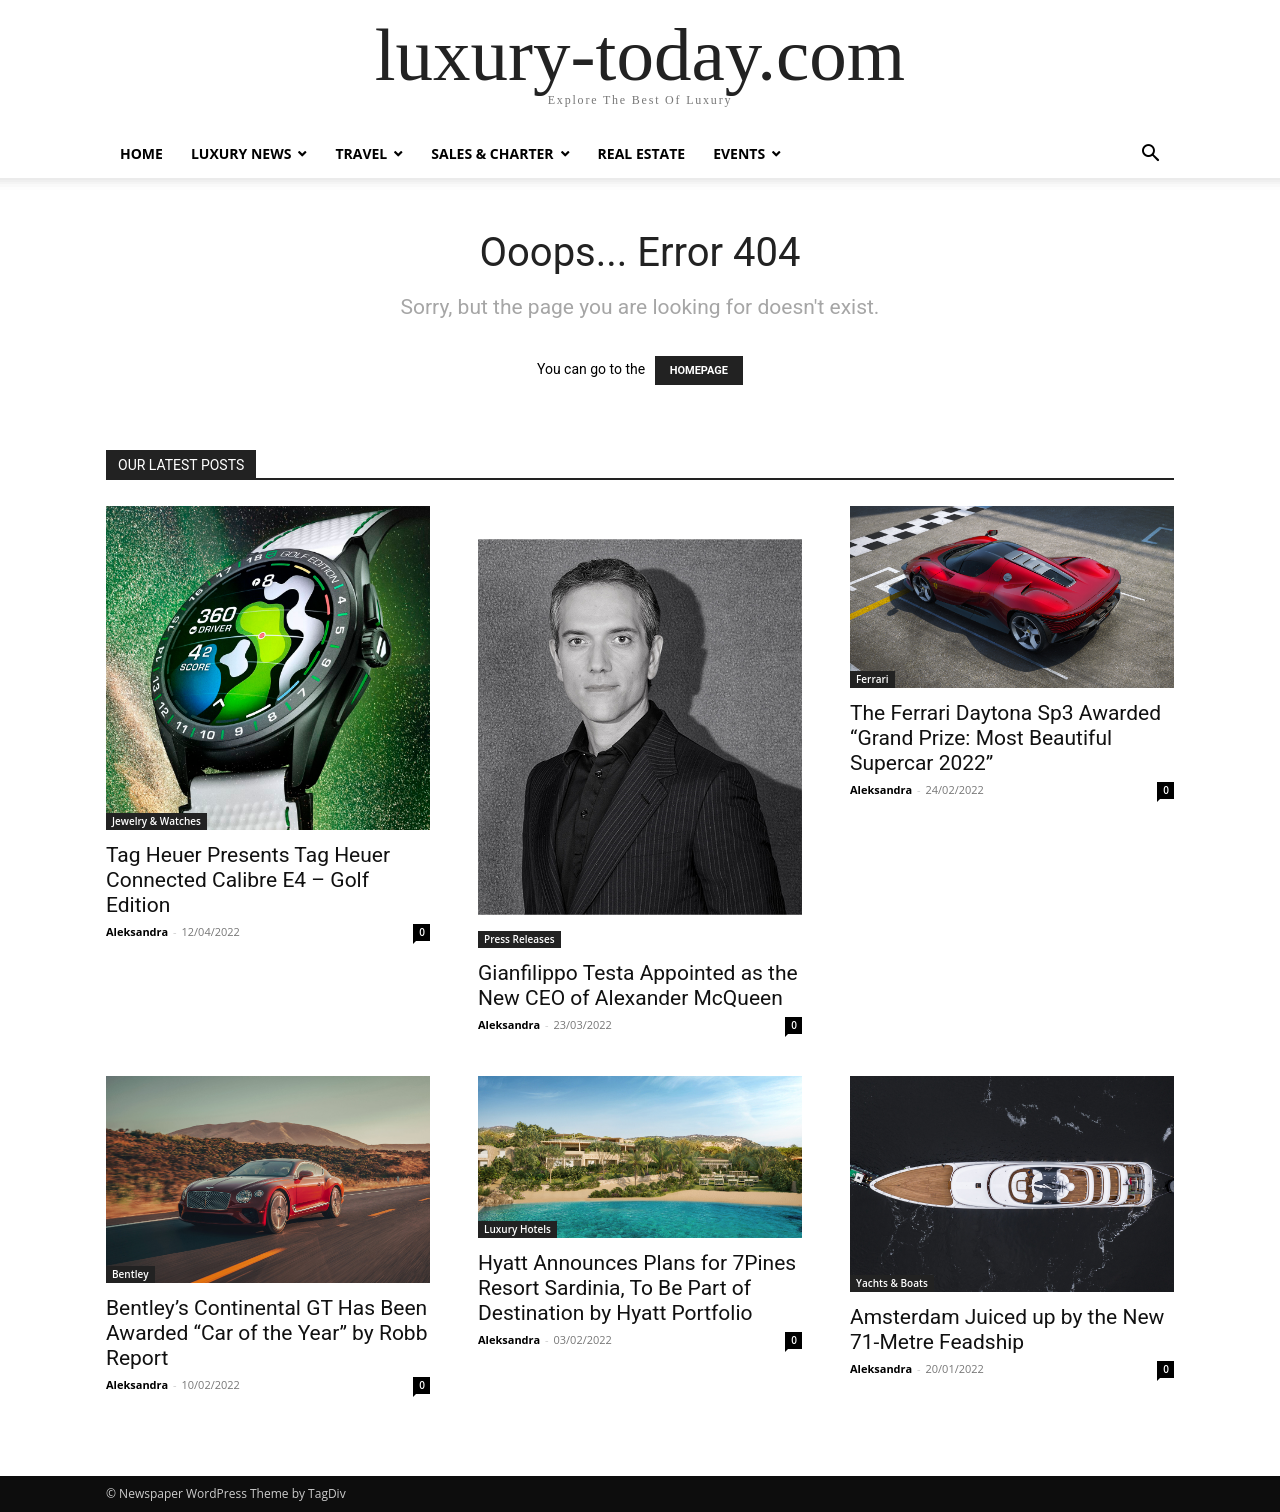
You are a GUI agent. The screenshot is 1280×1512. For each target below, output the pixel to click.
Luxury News (241, 153)
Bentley (130, 1274)
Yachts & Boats (892, 1283)
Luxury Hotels (517, 1229)
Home (141, 153)
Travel (361, 153)
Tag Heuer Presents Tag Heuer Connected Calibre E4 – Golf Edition (248, 880)
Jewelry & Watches (156, 821)
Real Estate (642, 153)
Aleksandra (137, 931)
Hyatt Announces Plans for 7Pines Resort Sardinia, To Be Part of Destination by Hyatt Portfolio (637, 1288)
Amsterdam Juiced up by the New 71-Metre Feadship (1007, 1329)
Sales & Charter (492, 153)
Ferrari (872, 679)
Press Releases (519, 939)
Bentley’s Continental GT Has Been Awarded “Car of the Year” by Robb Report (266, 1333)
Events (739, 153)
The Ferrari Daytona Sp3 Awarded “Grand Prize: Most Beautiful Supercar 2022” (1005, 738)
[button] (1150, 155)
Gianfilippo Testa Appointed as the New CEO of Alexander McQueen (638, 985)
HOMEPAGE (699, 370)
